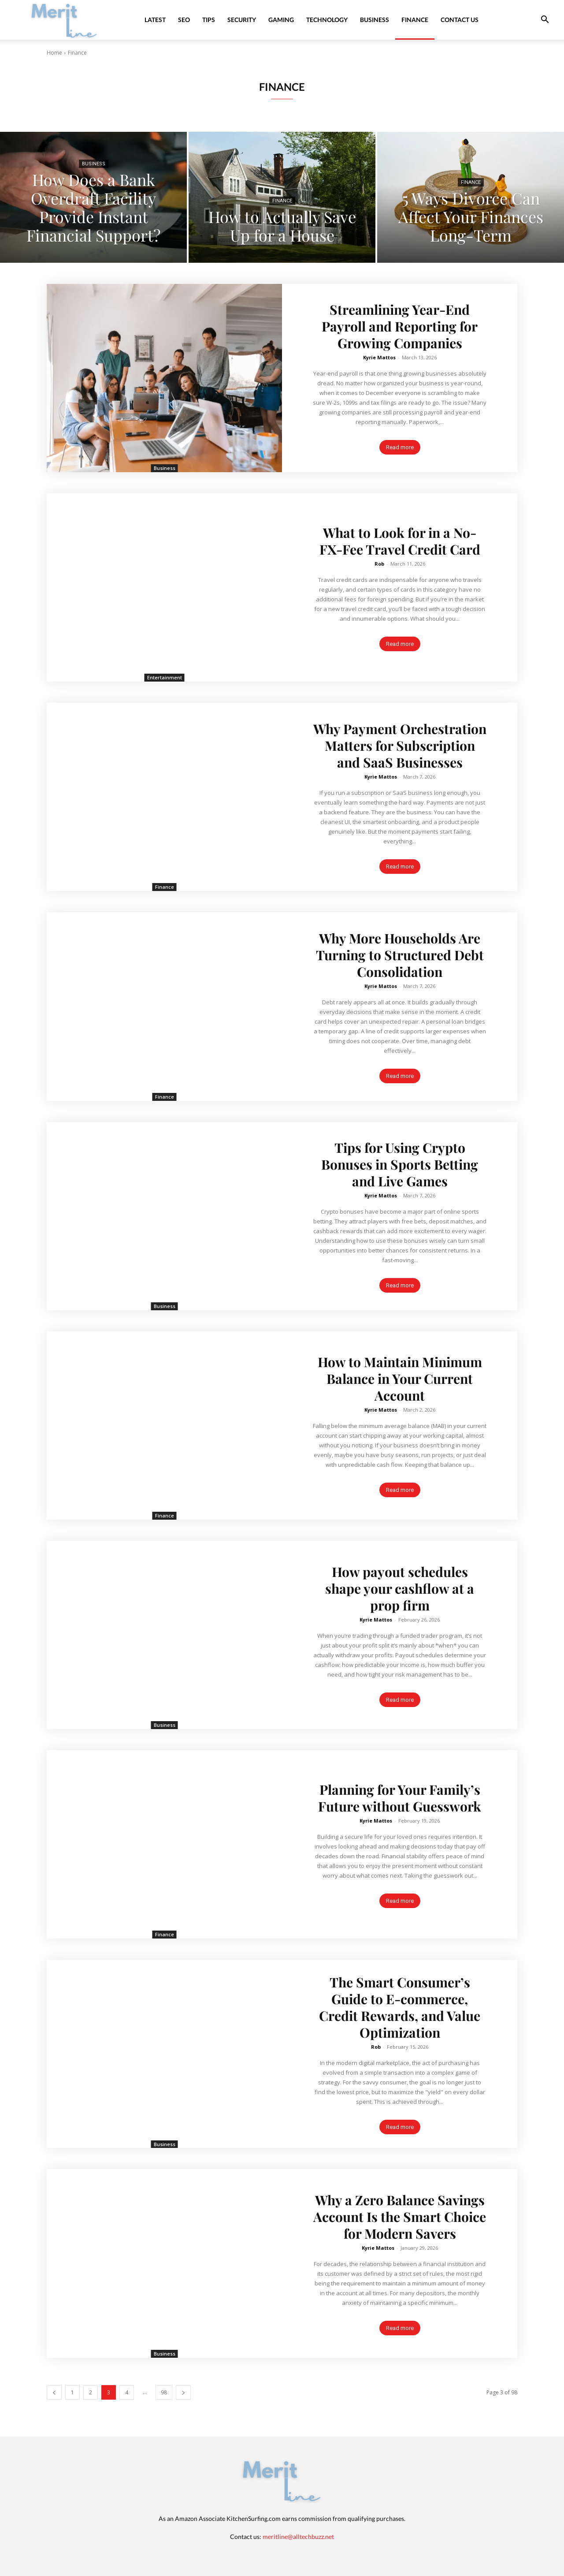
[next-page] (183, 2392)
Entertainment (164, 677)
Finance (414, 19)
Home (54, 52)
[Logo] (64, 19)
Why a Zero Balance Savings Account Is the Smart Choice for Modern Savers (399, 2216)
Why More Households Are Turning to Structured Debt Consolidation (400, 954)
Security (241, 19)
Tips (208, 19)
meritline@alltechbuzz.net (298, 2536)
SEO (184, 19)
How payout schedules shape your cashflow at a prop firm (399, 1588)
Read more (400, 447)
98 (164, 2392)
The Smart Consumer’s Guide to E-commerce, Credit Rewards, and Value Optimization (399, 2007)
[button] (544, 20)
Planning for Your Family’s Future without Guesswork (399, 1798)
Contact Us (460, 19)
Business (374, 19)
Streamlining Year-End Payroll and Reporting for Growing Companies (400, 326)
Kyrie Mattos (379, 357)
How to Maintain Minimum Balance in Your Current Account (400, 1378)
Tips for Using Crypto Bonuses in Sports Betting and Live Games (399, 1164)
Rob (379, 563)
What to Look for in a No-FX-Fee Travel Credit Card (399, 541)
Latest (155, 19)
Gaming (281, 19)
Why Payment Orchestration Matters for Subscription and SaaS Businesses (399, 745)
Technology (327, 19)
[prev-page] (54, 2392)
